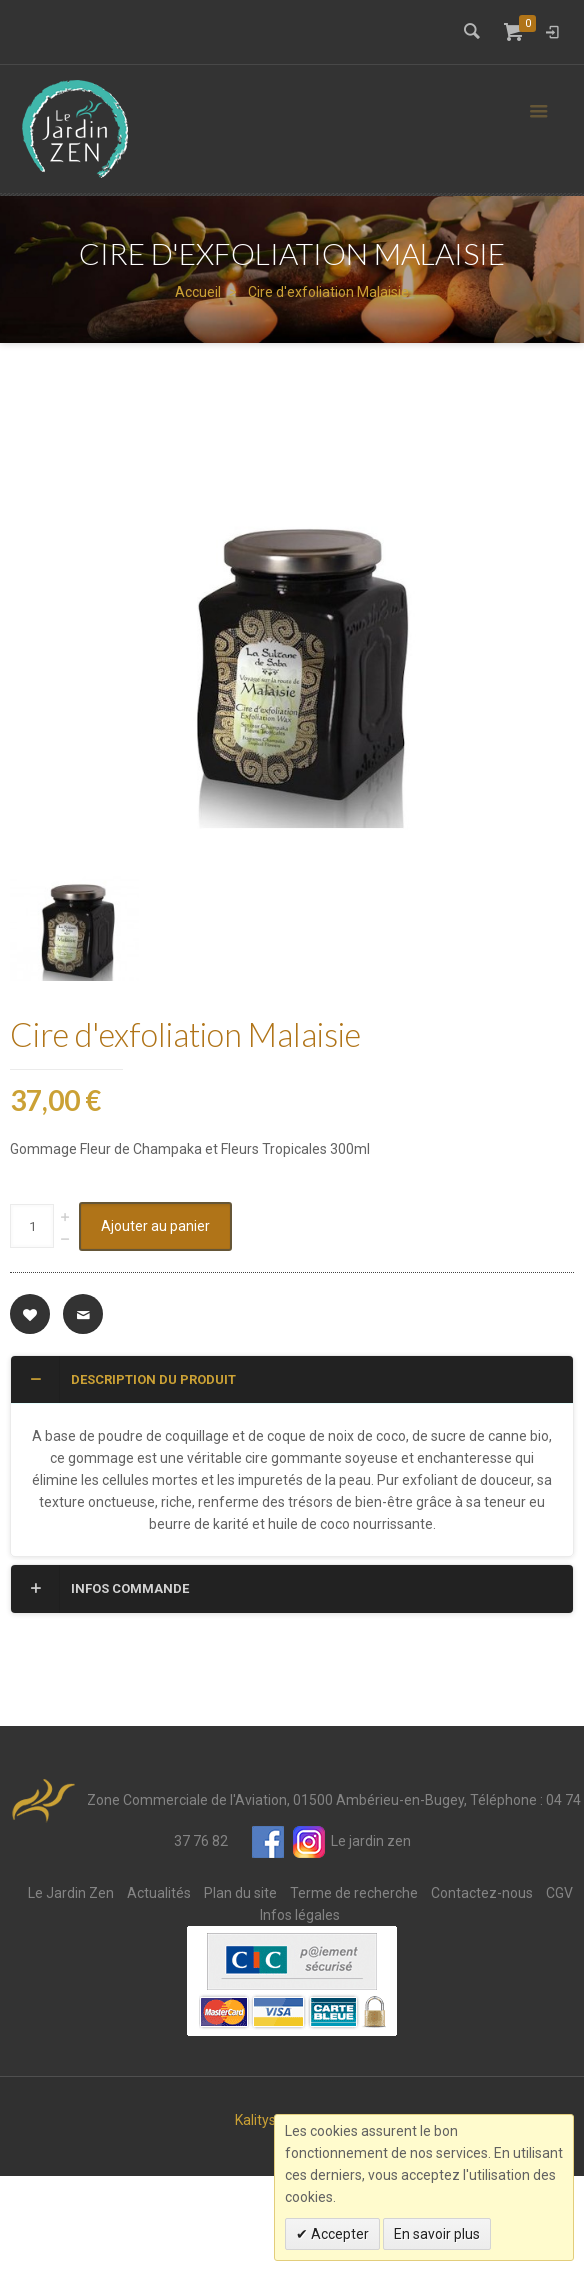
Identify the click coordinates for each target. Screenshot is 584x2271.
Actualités (159, 1988)
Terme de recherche (354, 1988)
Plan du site (240, 1988)
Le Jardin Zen (71, 1988)
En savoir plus (437, 2234)
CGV (559, 1988)
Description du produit (131, 1474)
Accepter (338, 2234)
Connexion (552, 32)
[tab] (292, 1475)
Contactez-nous (482, 1988)
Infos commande (107, 1684)
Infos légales (300, 2010)
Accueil (198, 292)
